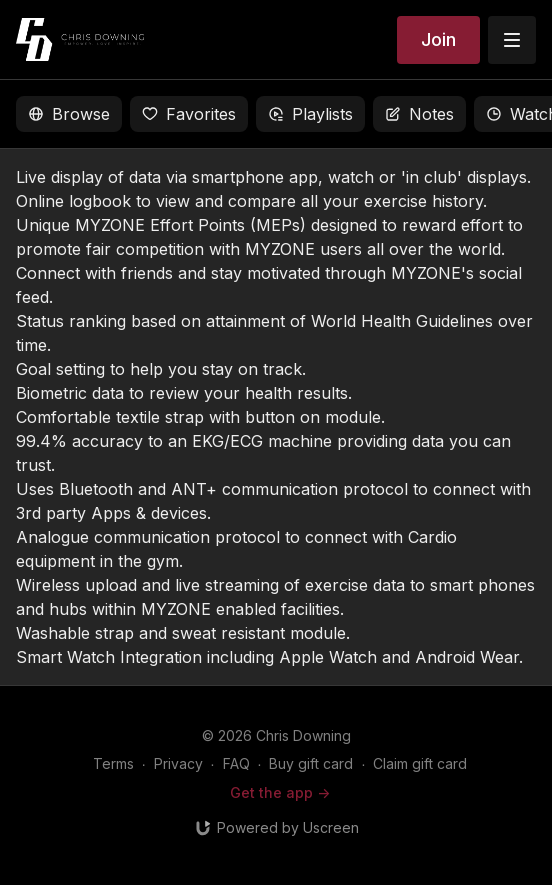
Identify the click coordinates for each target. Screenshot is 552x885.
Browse (69, 114)
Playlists (310, 114)
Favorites (189, 114)
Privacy (178, 763)
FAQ (236, 763)
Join (438, 39)
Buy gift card (311, 763)
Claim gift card (420, 763)
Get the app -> (280, 792)
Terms (113, 763)
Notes (419, 114)
